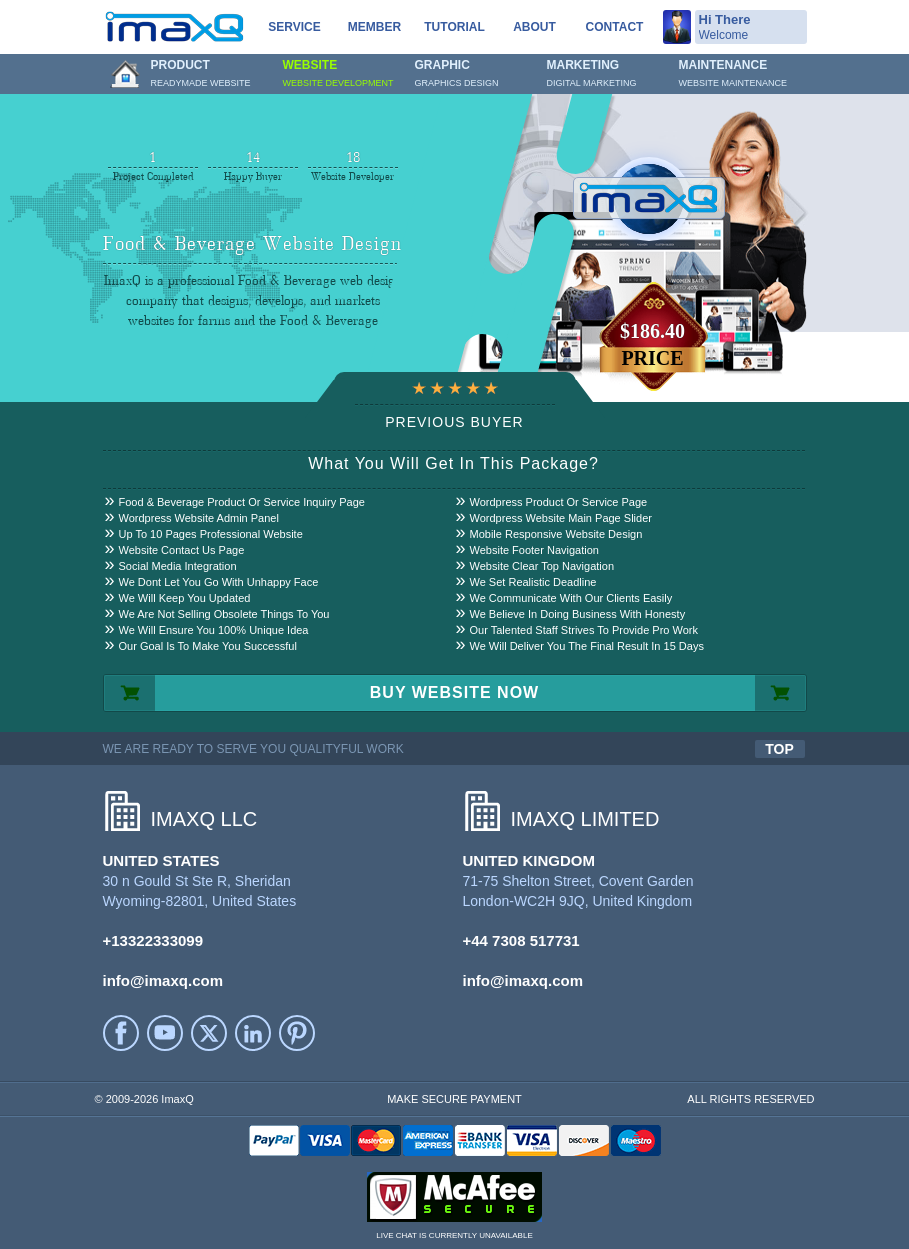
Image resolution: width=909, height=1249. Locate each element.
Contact (615, 27)
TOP (779, 749)
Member (374, 27)
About (534, 27)
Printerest (297, 1033)
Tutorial (454, 27)
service (294, 27)
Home (125, 74)
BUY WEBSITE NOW (454, 692)
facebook (121, 1033)
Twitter (209, 1033)
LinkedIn (253, 1033)
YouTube (165, 1033)
